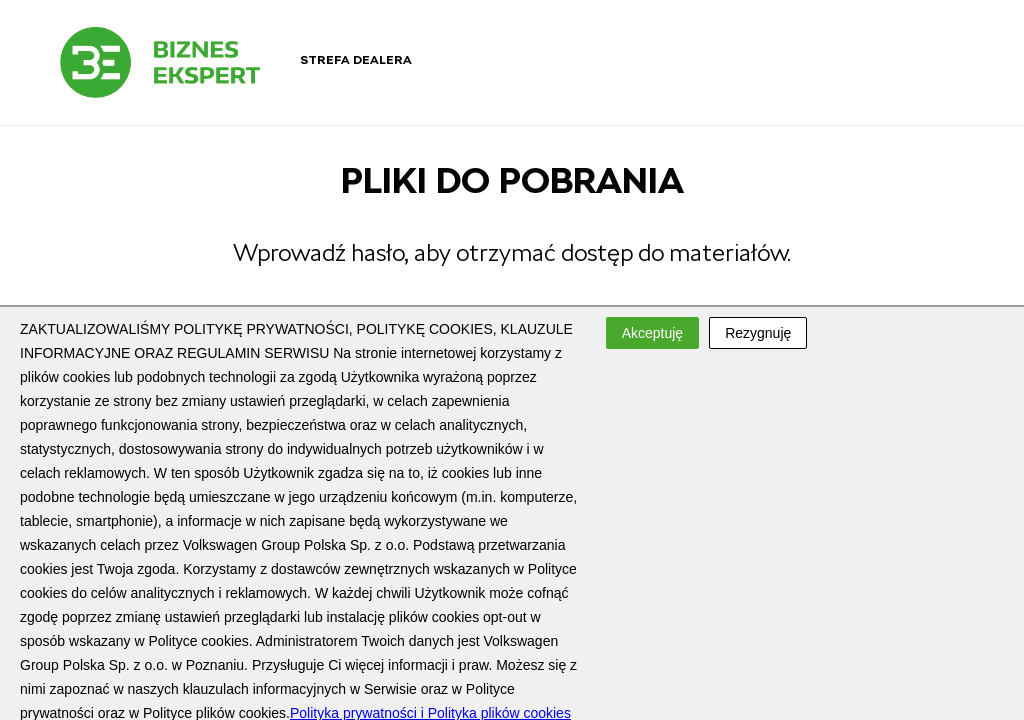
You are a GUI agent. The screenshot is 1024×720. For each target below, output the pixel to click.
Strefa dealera (356, 60)
